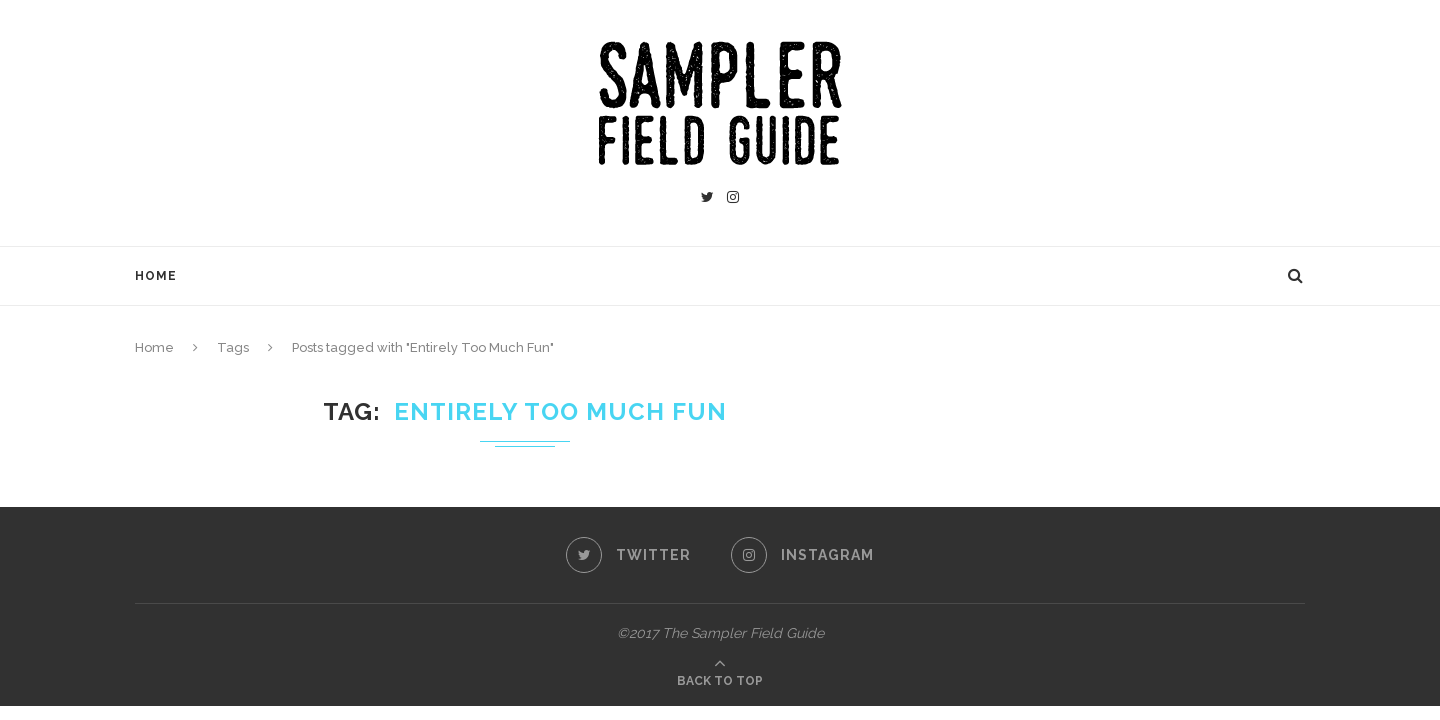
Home (156, 276)
